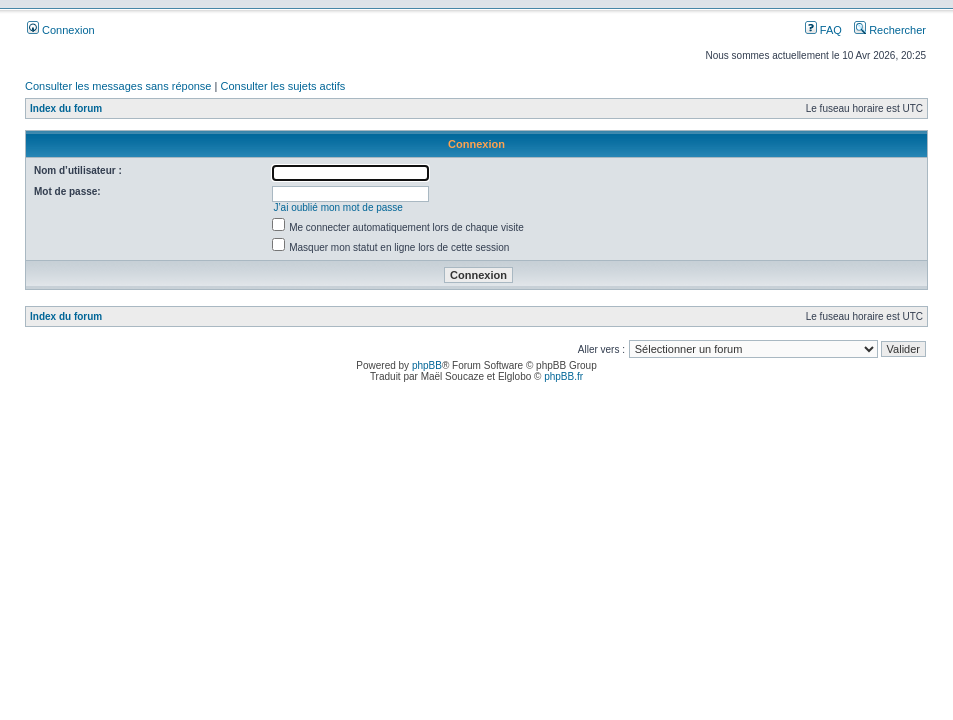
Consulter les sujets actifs (282, 86)
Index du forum (66, 108)
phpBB (427, 365)
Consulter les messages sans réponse (118, 86)
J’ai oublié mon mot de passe (338, 207)
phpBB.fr (563, 376)
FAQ (823, 30)
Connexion (61, 30)
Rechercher (890, 30)
